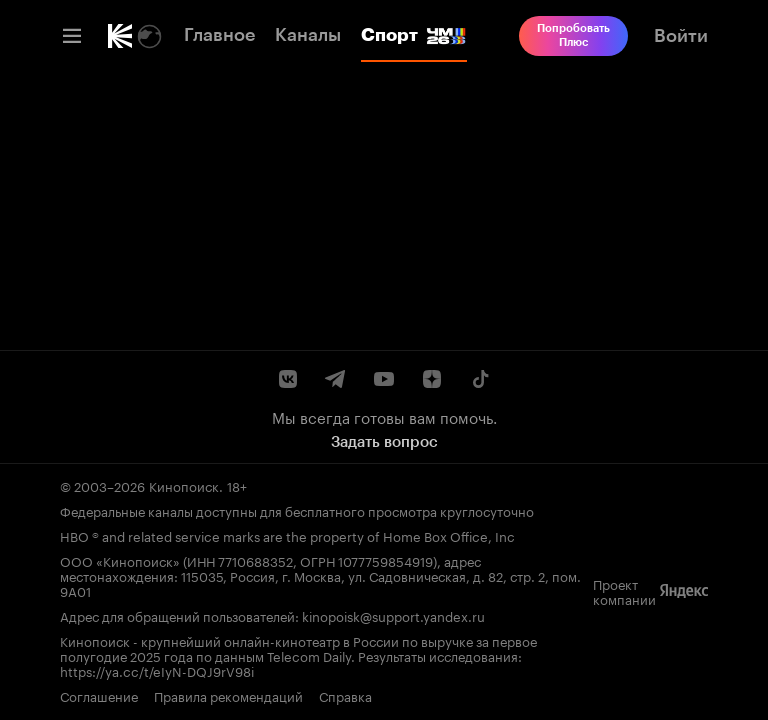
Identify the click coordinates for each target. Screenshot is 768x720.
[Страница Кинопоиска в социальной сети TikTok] (480, 379)
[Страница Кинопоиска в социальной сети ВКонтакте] (288, 379)
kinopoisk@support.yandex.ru (393, 615)
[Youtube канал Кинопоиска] (384, 379)
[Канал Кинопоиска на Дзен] (432, 379)
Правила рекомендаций (228, 695)
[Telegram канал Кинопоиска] (336, 379)
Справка (345, 695)
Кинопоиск (184, 485)
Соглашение (99, 695)
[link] (120, 36)
